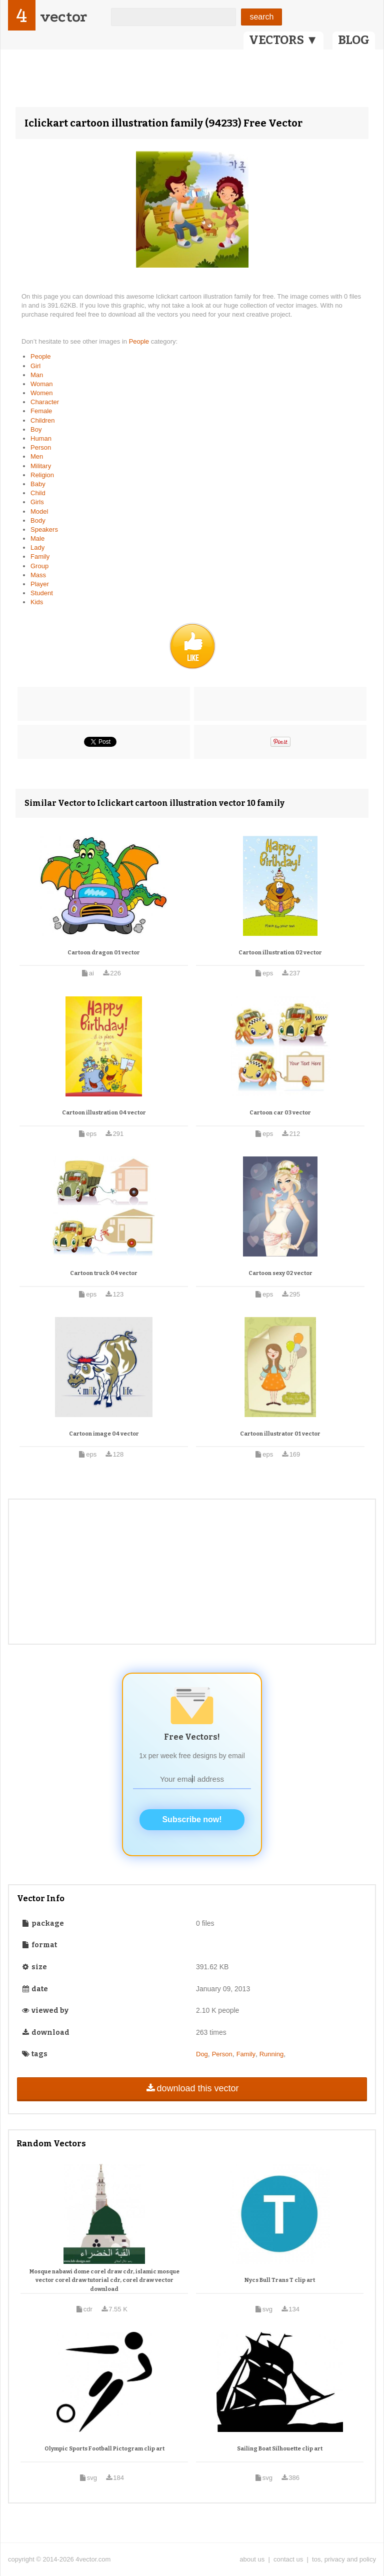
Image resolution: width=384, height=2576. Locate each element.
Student (41, 593)
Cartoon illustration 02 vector (280, 952)
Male (37, 538)
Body (38, 520)
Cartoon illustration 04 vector (104, 1112)
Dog (202, 2054)
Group (39, 566)
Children (42, 420)
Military (40, 466)
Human (41, 438)
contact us (288, 2559)
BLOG (354, 40)
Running (272, 2054)
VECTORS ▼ (283, 40)
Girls (37, 502)
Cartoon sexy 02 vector (280, 1273)
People (140, 341)
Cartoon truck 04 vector (104, 1273)
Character (44, 402)
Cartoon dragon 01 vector (104, 952)
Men (36, 456)
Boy (36, 429)
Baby (38, 484)
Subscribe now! (192, 1819)
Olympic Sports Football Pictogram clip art (104, 2448)
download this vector (191, 2088)
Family (40, 556)
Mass (38, 575)
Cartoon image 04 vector (104, 1434)
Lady (37, 547)
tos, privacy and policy (344, 2559)
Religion (42, 475)
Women (41, 393)
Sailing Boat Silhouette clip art (279, 2448)
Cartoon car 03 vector (280, 1112)
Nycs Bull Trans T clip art (279, 2280)
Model (39, 511)
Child (38, 493)
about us (252, 2559)
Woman (41, 384)
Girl (35, 366)
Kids (36, 602)
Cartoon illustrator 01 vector (280, 1434)
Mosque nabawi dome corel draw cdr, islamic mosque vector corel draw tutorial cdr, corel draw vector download (105, 2280)
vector (63, 17)
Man (36, 375)
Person (40, 447)
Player (39, 584)
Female (41, 411)
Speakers (44, 529)
